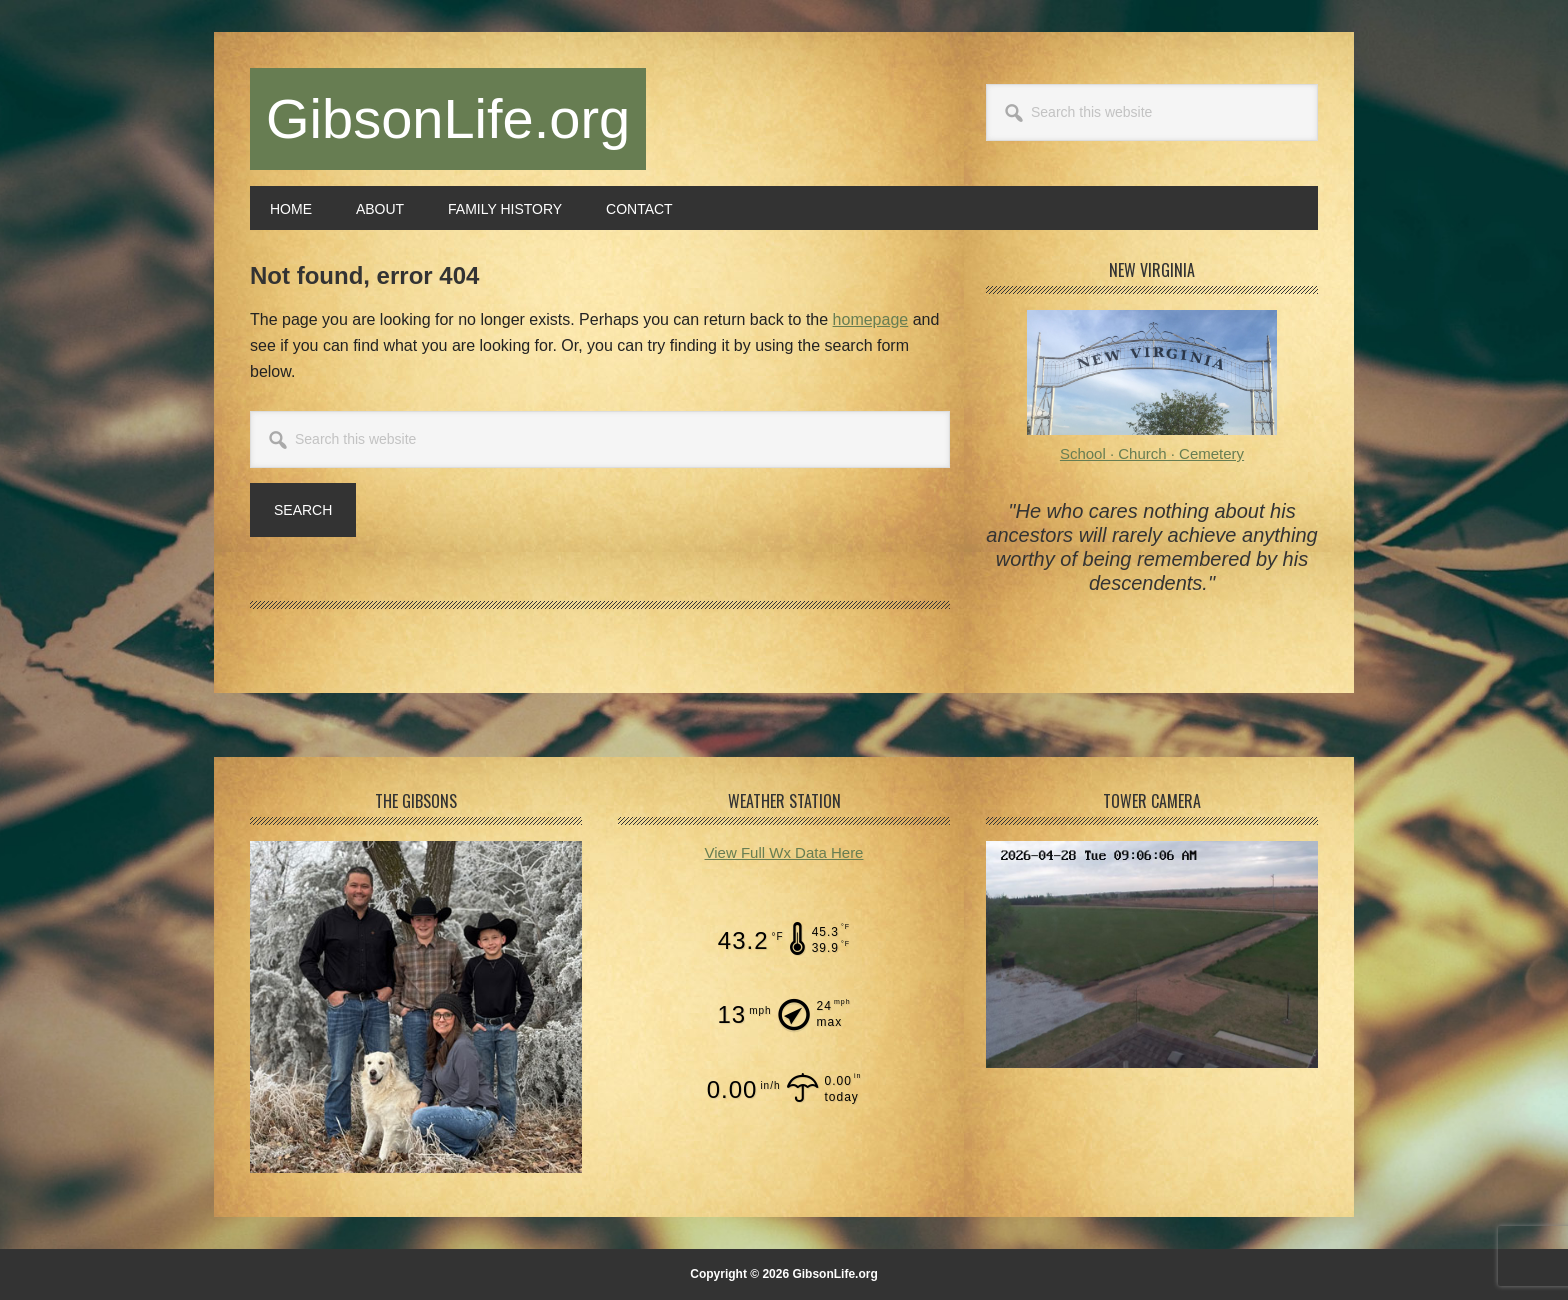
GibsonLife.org (448, 118)
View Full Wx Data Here (784, 852)
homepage (871, 319)
